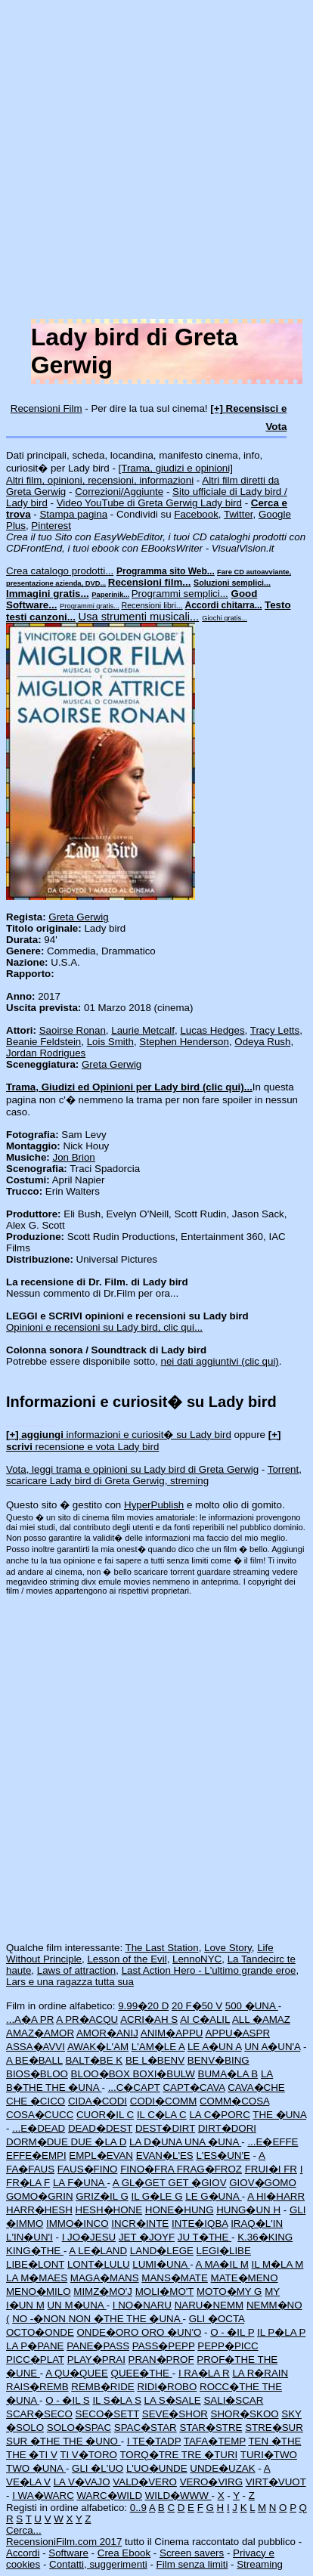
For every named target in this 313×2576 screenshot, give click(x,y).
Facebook (196, 514)
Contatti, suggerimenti (98, 2564)
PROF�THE (227, 2359)
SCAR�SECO (39, 2414)
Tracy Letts (274, 1030)
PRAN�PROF (161, 2359)
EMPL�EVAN (101, 2155)
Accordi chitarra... (223, 605)
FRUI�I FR (271, 2169)
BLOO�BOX (102, 2074)
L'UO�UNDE (156, 2468)
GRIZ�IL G (102, 2196)
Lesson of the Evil (126, 1959)
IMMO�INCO (77, 2223)
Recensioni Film (46, 408)
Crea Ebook (124, 2553)
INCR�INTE (140, 2223)
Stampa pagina (73, 514)
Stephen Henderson (184, 1041)
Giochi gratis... (224, 618)
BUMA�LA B (228, 2074)
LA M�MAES (36, 2278)
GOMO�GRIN (39, 2196)
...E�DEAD (38, 2128)
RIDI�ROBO (167, 2386)
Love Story (228, 1947)
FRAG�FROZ (209, 2169)
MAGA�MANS (104, 2278)
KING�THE (35, 2250)
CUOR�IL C (105, 2114)
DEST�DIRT (165, 2128)
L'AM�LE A (158, 2046)
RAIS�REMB (37, 2386)
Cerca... (24, 2530)
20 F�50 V (197, 2006)
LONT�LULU (98, 2264)
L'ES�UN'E (222, 2155)
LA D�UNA (156, 2142)
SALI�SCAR (233, 2400)
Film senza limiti (192, 2564)
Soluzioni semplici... (232, 582)
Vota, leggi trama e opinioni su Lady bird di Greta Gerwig (132, 1469)
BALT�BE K (93, 2060)
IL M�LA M (278, 2264)
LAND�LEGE (162, 2250)
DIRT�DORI (227, 2128)
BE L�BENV (155, 2060)
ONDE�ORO (108, 2332)
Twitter (238, 514)
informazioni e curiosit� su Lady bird (118, 1434)
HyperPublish (154, 1505)
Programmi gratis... (89, 606)
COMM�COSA (234, 2101)
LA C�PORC (219, 2114)
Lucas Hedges (212, 1030)
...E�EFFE (272, 2142)
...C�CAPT (134, 2087)
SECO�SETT (108, 2414)
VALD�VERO (145, 2482)
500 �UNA (251, 2006)
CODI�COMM (163, 2101)
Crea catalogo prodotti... (59, 571)
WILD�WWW (178, 2495)
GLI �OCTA (216, 2318)
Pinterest (51, 525)
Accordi (22, 2553)
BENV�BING (218, 2060)
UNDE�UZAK (222, 2468)
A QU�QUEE (76, 2373)
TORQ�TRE (150, 2454)
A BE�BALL (34, 2060)
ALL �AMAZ (261, 2019)
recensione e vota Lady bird (143, 1440)
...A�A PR (30, 2019)
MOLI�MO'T (164, 2291)
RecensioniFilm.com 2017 (64, 2541)
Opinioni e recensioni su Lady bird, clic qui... (104, 1327)
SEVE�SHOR (175, 2414)
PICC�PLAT (35, 2359)
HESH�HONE (109, 2210)
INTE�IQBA (200, 2223)
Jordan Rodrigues (45, 1053)
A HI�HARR (276, 2196)
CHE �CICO (35, 2101)
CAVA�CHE (256, 2087)
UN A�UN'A (272, 2046)
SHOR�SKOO (245, 2414)
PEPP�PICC (227, 2346)
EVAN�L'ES (165, 2155)
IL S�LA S (116, 2400)
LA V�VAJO (82, 2482)
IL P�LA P (281, 2332)
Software (68, 2553)
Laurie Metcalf (143, 1030)
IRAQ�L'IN (257, 2223)
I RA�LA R (204, 2373)
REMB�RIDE (102, 2386)
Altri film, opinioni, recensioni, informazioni (100, 480)
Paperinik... (110, 594)
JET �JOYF (147, 2237)
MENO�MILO (38, 2291)
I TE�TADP (154, 2441)
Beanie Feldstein (43, 1041)
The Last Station (162, 1947)
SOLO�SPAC (79, 2427)
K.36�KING (265, 2237)
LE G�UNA (213, 2196)
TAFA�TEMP (215, 2441)
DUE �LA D (99, 2142)
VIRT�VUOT (276, 2482)
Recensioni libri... (152, 605)
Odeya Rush (262, 1041)
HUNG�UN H (248, 2210)
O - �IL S (67, 2400)
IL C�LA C (162, 2114)
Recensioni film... (149, 582)
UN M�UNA (76, 2305)
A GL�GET (141, 2182)
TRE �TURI (209, 2454)
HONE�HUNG (179, 2210)
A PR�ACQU (87, 2019)
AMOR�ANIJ (107, 2033)
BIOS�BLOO (37, 2074)
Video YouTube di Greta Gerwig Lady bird (149, 503)
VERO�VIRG (211, 2482)
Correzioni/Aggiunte (119, 491)
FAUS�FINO (87, 2169)
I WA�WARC (43, 2495)
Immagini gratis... (47, 593)
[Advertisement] (156, 162)
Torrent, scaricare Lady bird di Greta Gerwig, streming (154, 1475)
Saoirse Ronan (72, 1030)
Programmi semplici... (180, 593)
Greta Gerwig (78, 917)
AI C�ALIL (205, 2019)
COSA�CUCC (39, 2114)
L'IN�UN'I (29, 2237)
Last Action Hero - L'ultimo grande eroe (209, 1970)
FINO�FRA (148, 2169)
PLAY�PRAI (96, 2359)
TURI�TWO (268, 2454)
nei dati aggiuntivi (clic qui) (220, 1361)
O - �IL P (232, 2332)
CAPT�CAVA (194, 2087)
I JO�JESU (89, 2237)
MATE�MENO (244, 2278)
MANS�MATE (174, 2278)
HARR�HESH (39, 2210)
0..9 (138, 2507)
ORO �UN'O (171, 2332)
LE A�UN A (214, 2046)
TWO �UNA (36, 2468)
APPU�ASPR (237, 2033)
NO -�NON (40, 2318)
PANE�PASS (98, 2346)
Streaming (260, 2564)
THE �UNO (92, 2441)
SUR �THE (34, 2441)
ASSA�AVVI (35, 2046)
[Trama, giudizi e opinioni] (176, 468)
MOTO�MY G (229, 2291)
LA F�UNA (80, 2182)
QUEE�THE (141, 2373)
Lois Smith (110, 1041)
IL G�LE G (156, 2196)
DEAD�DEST (100, 2128)
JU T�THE (204, 2237)
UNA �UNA (212, 2142)
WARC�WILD (109, 2495)
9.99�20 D (143, 2006)
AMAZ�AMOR (40, 2033)
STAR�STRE (210, 2427)
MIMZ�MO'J (102, 2291)
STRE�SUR (274, 2427)
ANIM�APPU (172, 2033)
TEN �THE (274, 2441)
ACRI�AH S (149, 2019)
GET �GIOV (197, 2182)
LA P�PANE (35, 2346)
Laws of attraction (76, 1970)
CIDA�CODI (97, 2101)
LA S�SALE (172, 2400)
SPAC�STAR (145, 2427)
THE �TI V (31, 2454)
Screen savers (192, 2553)
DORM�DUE (38, 2142)
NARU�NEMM (209, 2305)
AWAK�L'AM (98, 2046)
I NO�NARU (142, 2305)
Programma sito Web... (165, 571)
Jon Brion (73, 1157)
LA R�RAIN (260, 2373)
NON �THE (97, 2318)
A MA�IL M (222, 2264)
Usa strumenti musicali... (139, 617)
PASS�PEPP (163, 2346)
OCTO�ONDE (40, 2332)
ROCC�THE (231, 2386)
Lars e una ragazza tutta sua (70, 1981)
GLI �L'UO (97, 2468)
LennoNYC (197, 1959)
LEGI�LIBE (224, 2250)
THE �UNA (73, 2087)
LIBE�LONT (35, 2264)
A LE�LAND (98, 2250)
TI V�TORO (88, 2454)
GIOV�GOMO (262, 2182)
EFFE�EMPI (36, 2155)
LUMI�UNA (161, 2264)
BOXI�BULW (163, 2074)
